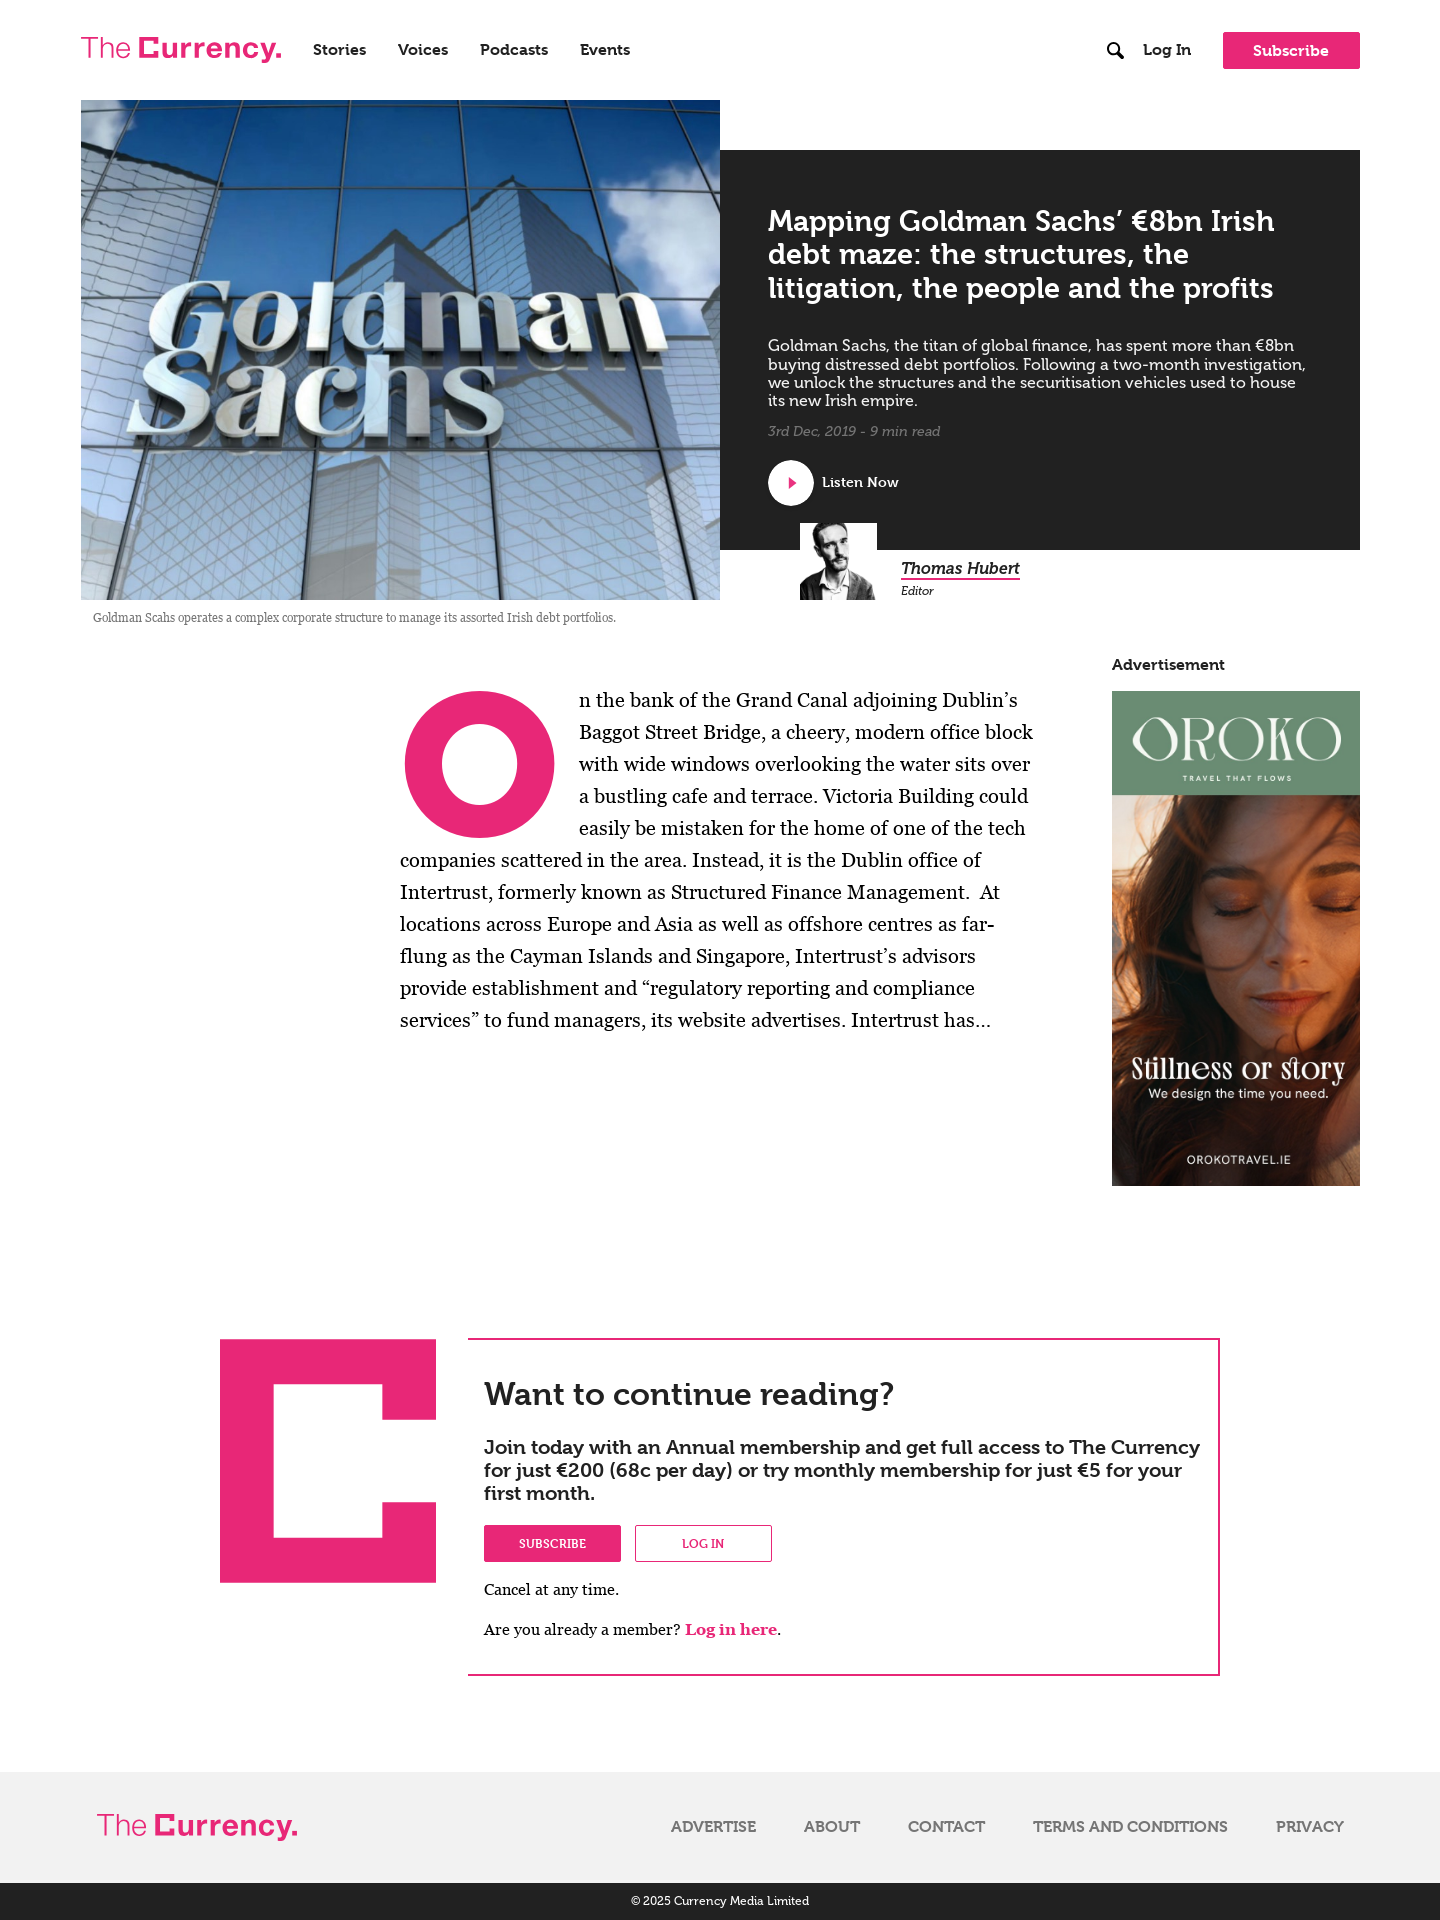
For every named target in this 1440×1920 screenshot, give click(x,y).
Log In (1167, 50)
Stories (339, 50)
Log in (703, 1543)
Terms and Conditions (1130, 1827)
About (832, 1827)
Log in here (731, 1629)
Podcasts (514, 50)
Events (605, 50)
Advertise (713, 1827)
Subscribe (1291, 50)
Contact (946, 1827)
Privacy (1310, 1827)
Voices (423, 50)
